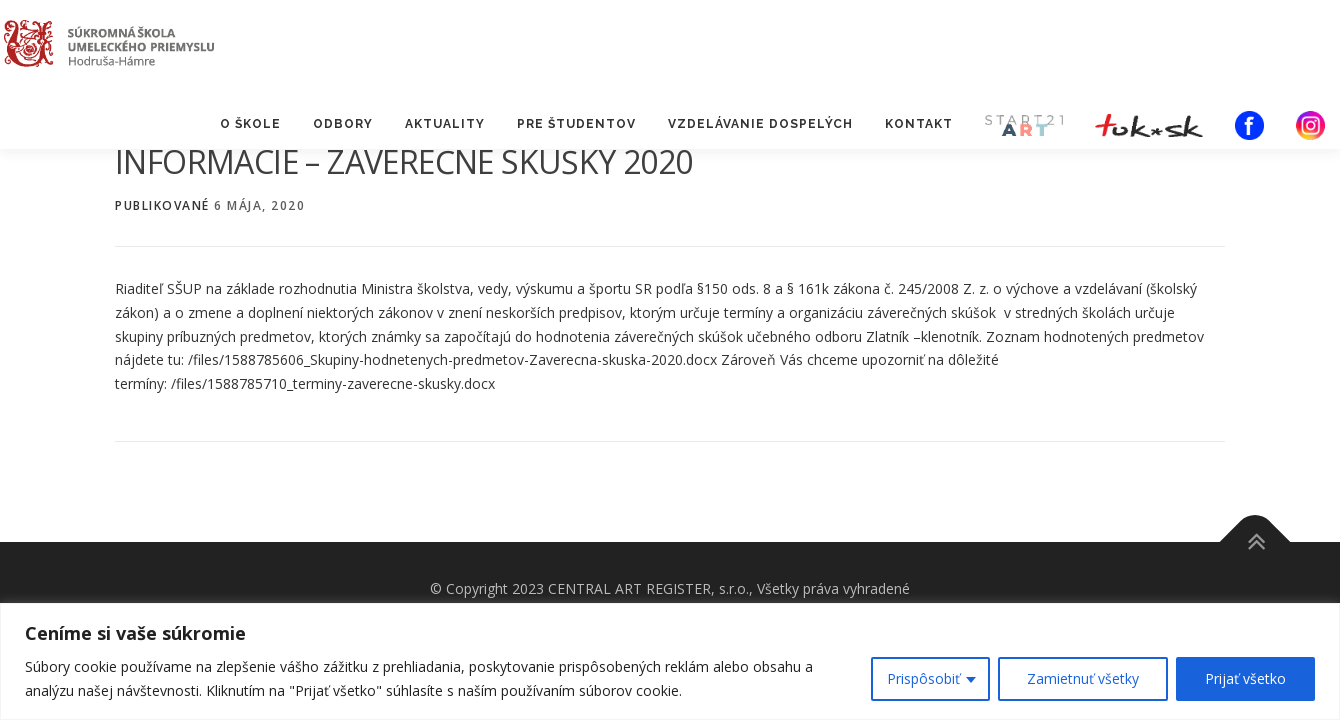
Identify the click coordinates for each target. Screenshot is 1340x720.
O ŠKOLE (250, 124)
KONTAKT (919, 124)
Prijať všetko (1245, 678)
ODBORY (343, 124)
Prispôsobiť (923, 678)
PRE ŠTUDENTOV (576, 124)
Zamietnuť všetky (1083, 678)
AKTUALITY (445, 124)
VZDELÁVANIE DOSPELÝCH (760, 124)
